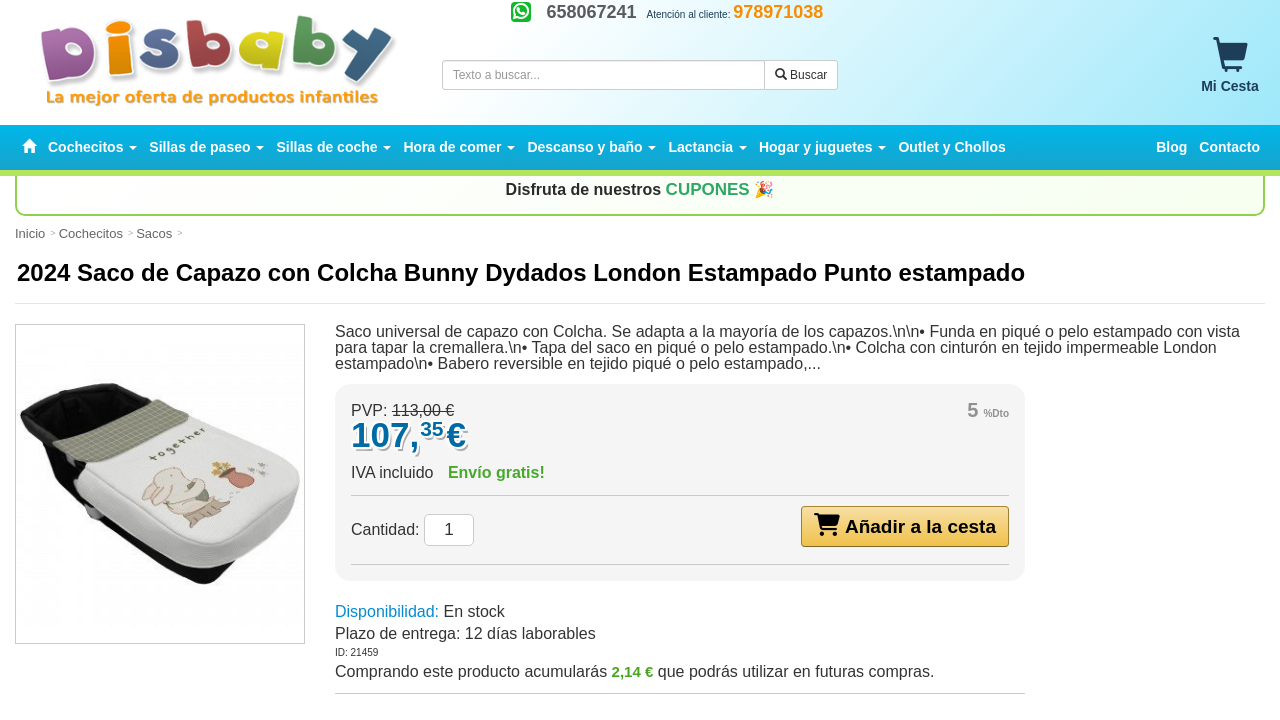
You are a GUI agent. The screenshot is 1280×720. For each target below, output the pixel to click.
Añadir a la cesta (905, 525)
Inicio (30, 233)
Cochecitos (91, 233)
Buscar (801, 75)
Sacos (154, 233)
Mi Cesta (1230, 66)
